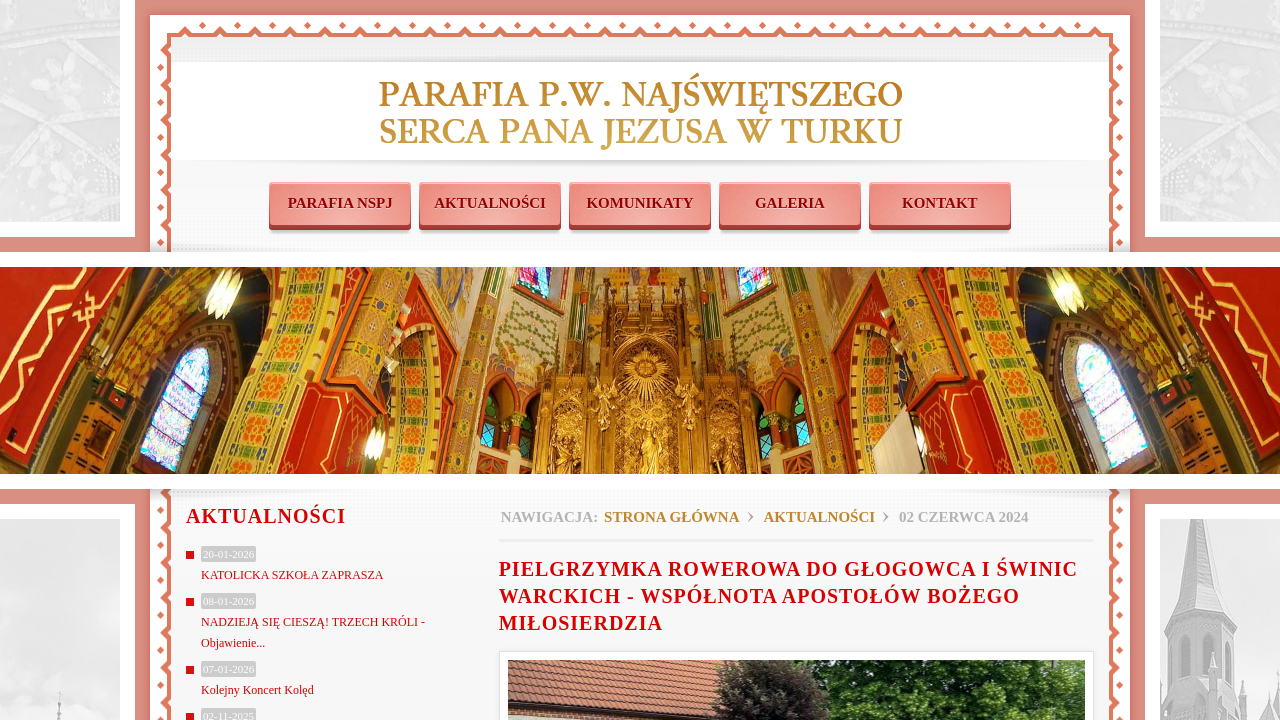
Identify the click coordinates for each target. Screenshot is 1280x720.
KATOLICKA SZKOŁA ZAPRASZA (292, 575)
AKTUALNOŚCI (490, 203)
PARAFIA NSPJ (340, 203)
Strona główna (671, 517)
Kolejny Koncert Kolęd (257, 690)
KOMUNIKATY (639, 203)
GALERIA (790, 203)
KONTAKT (940, 203)
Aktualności (819, 517)
